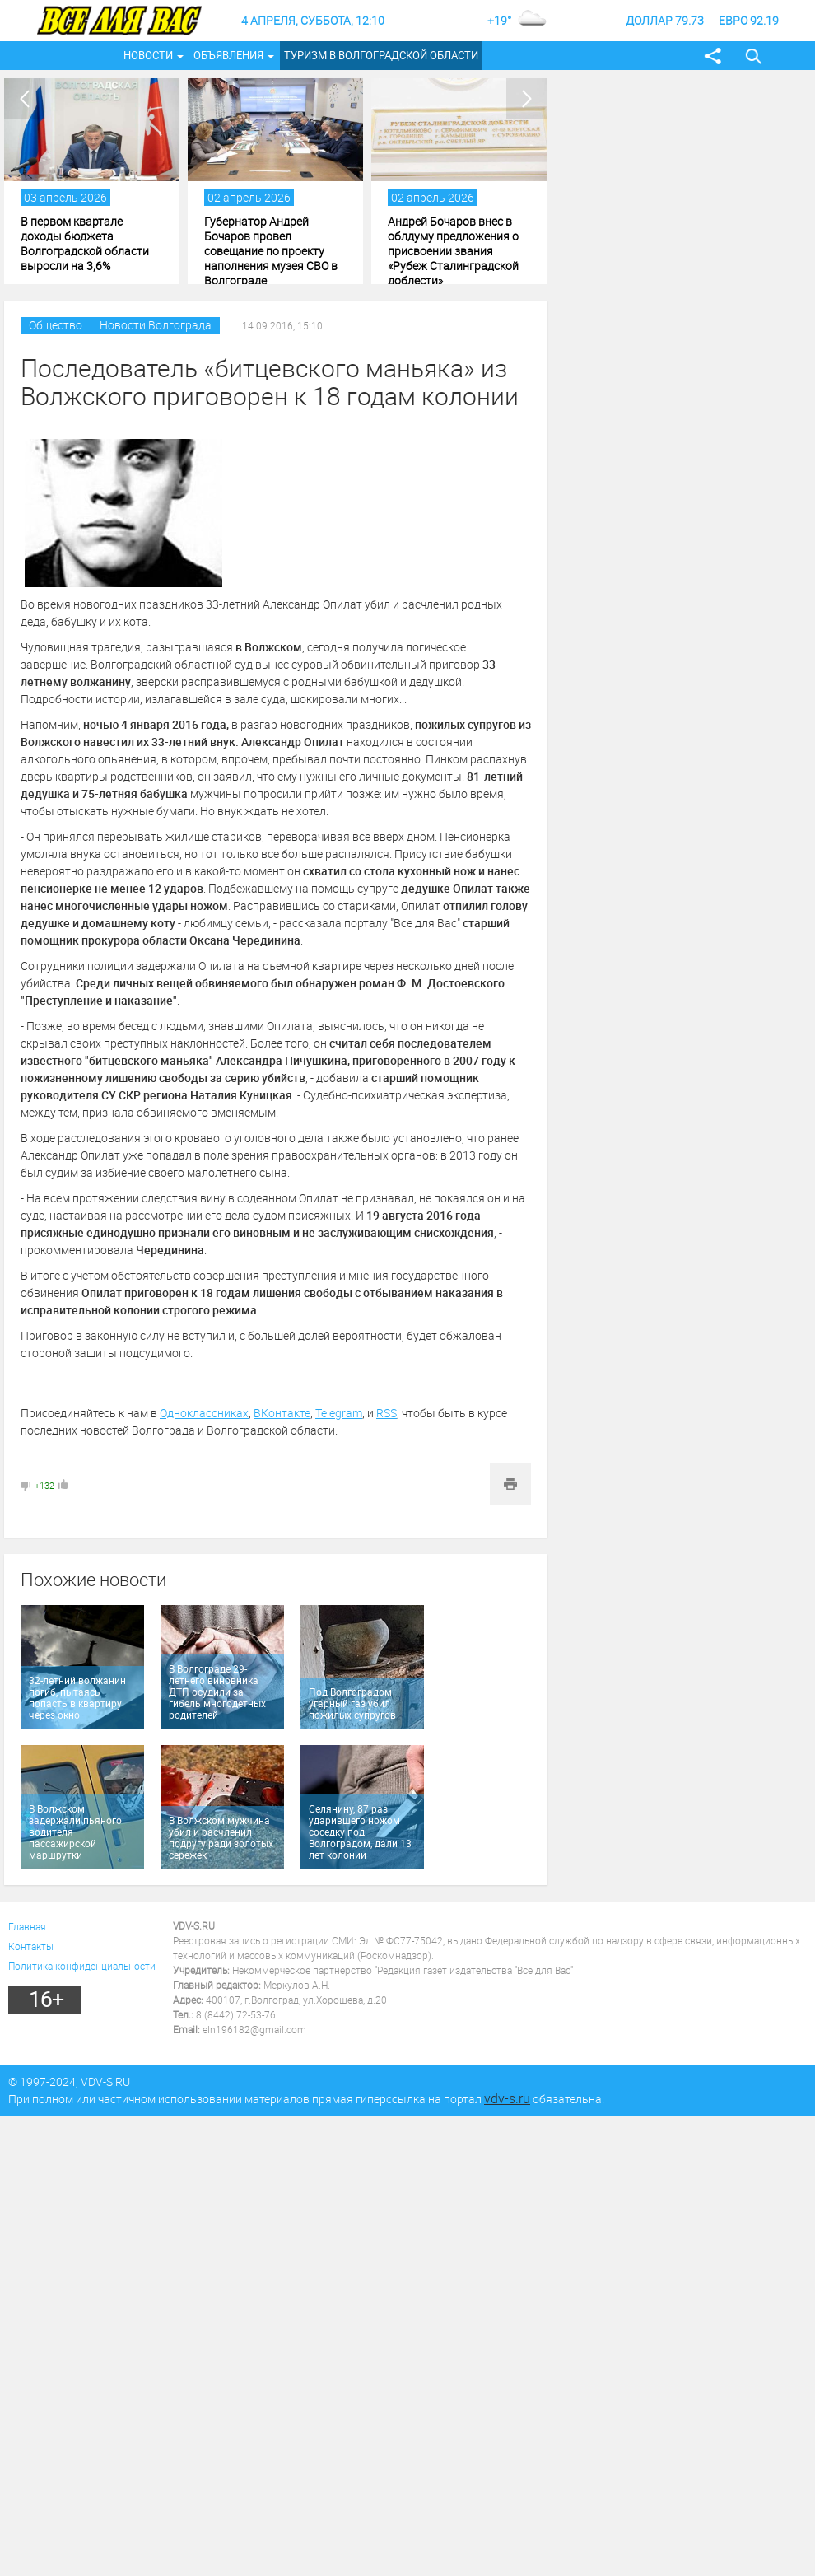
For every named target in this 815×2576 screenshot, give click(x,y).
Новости (148, 55)
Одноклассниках (204, 1413)
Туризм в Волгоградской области (381, 55)
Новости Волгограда (156, 325)
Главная (27, 1926)
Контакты (31, 1946)
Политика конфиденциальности (82, 1965)
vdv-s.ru (507, 2098)
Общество (55, 325)
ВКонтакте (282, 1413)
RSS (386, 1413)
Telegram (338, 1413)
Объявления (228, 55)
